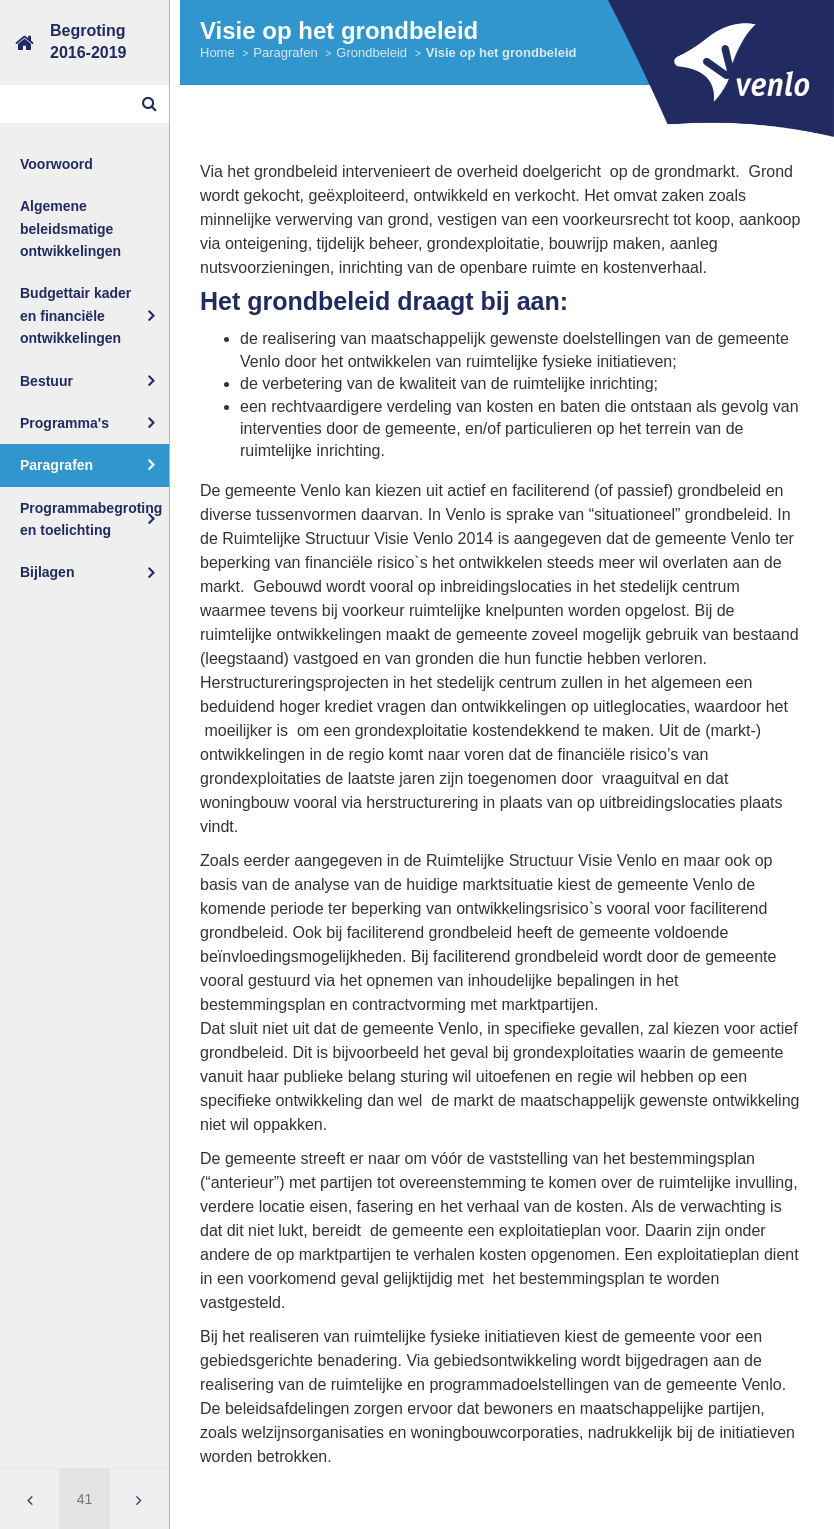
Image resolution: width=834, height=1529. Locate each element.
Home (217, 52)
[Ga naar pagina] (84, 1499)
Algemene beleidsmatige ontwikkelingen (70, 228)
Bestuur (46, 381)
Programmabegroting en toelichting (91, 519)
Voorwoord (56, 164)
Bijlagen (47, 572)
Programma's (64, 423)
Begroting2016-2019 (88, 41)
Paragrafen (56, 465)
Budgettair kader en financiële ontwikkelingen (75, 315)
